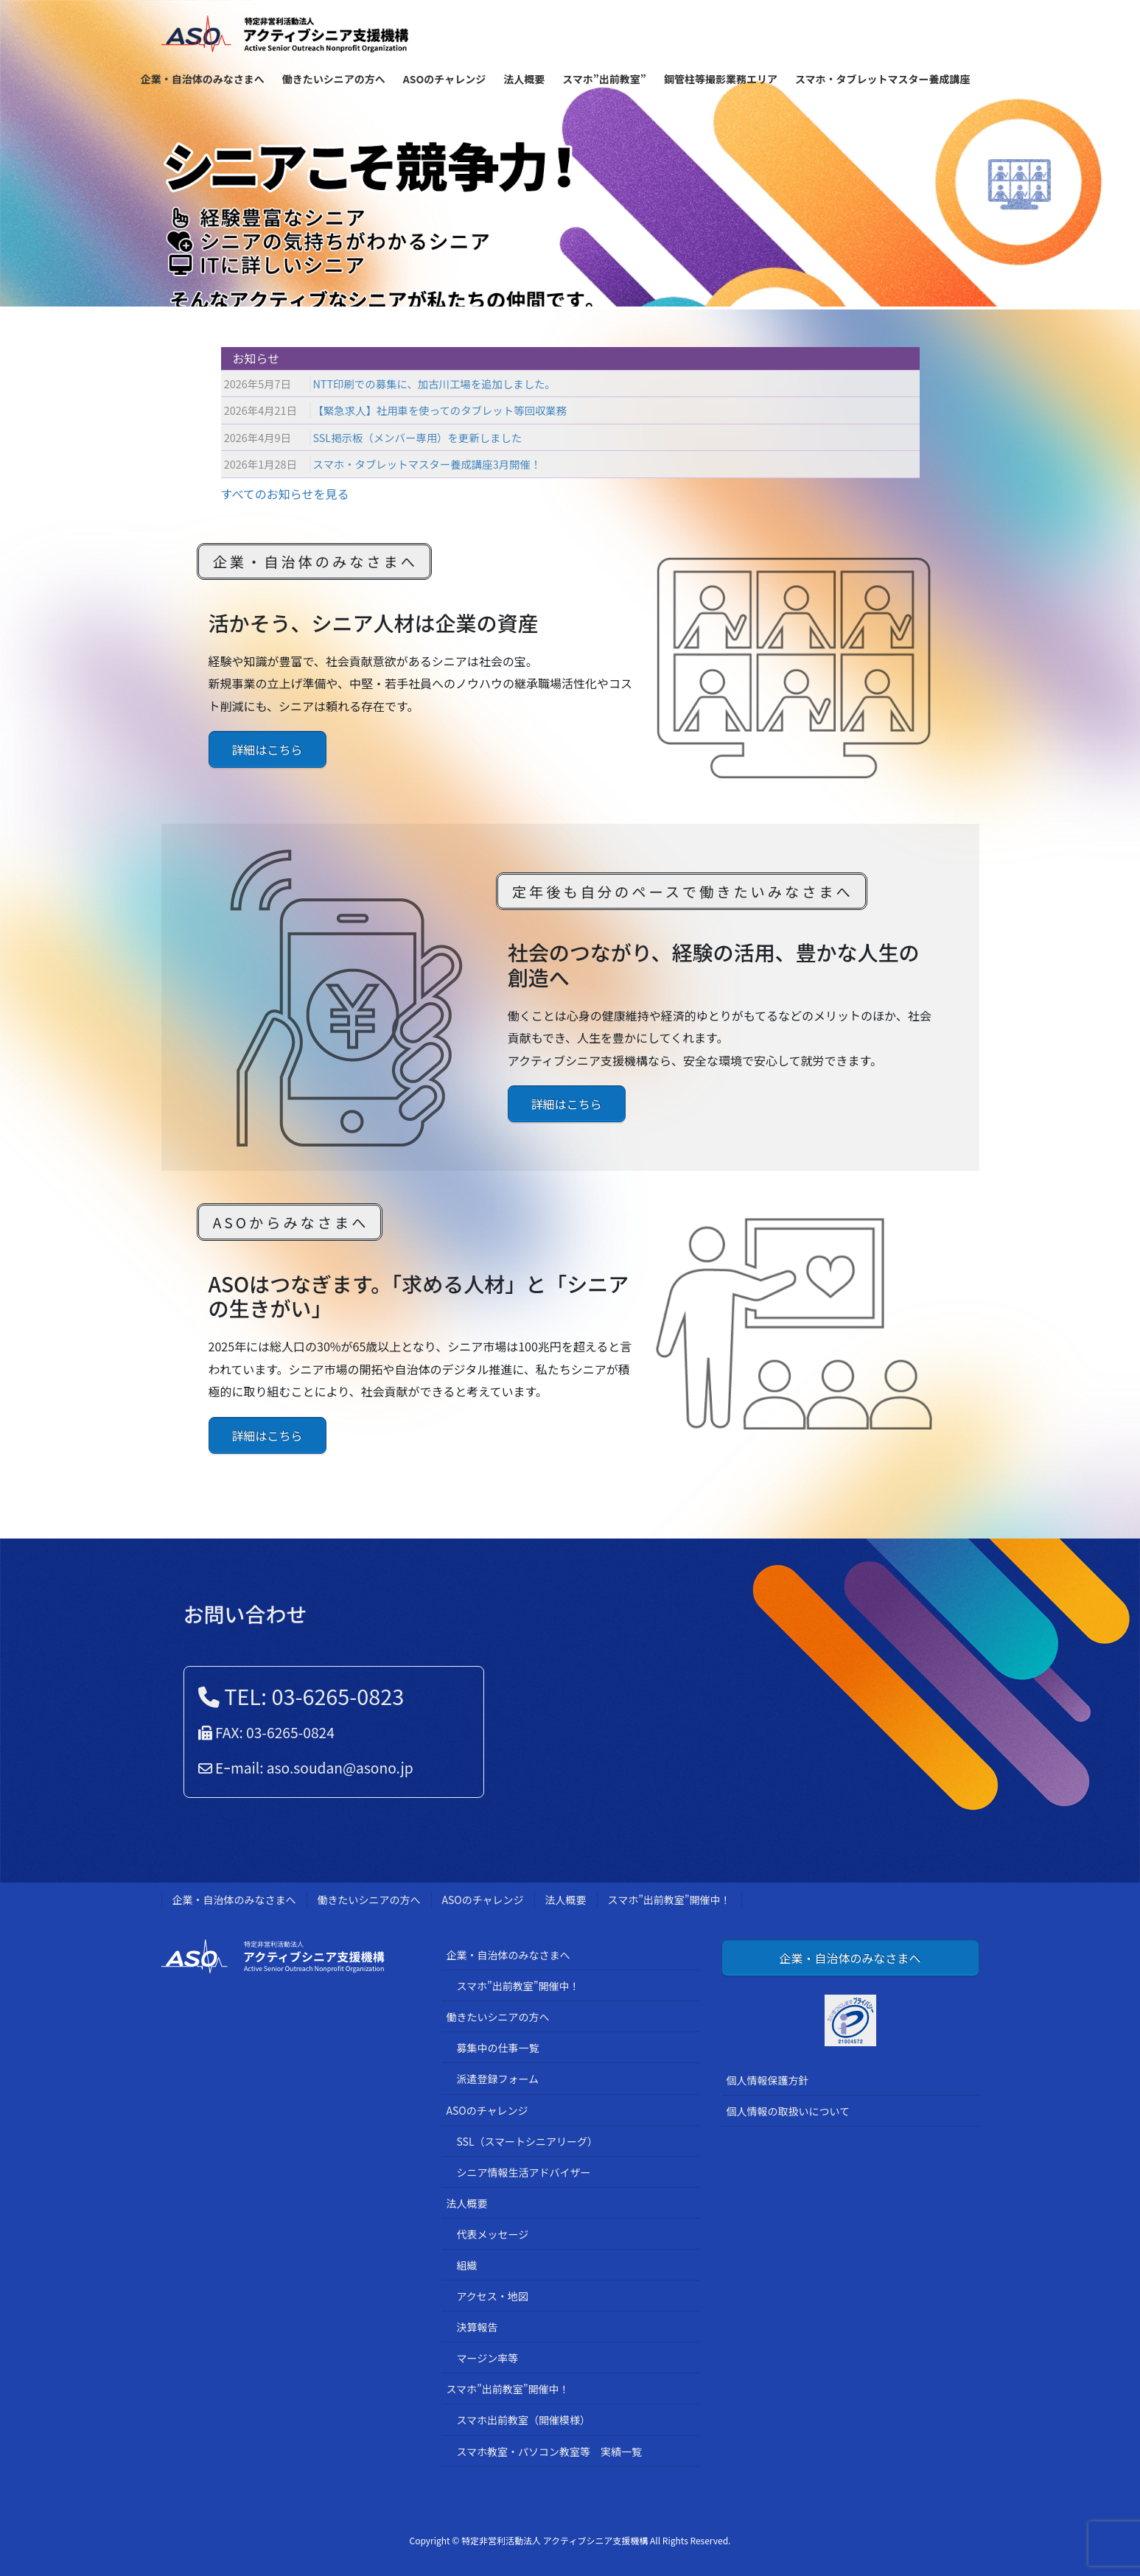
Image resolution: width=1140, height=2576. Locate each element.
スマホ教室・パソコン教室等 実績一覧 (550, 2451)
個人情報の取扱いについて (788, 2111)
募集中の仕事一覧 (498, 2047)
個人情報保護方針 (768, 2080)
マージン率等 (488, 2358)
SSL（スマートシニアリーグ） (527, 2141)
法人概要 (566, 1899)
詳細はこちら (266, 749)
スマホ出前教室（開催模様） (524, 2419)
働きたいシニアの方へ (369, 1899)
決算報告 (477, 2327)
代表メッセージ (493, 2234)
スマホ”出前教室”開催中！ (669, 1899)
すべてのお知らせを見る (285, 494)
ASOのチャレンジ (483, 1899)
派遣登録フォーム (498, 2078)
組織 (467, 2265)
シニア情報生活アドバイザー (524, 2172)
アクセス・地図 (492, 2296)
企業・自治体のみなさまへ (234, 1899)
